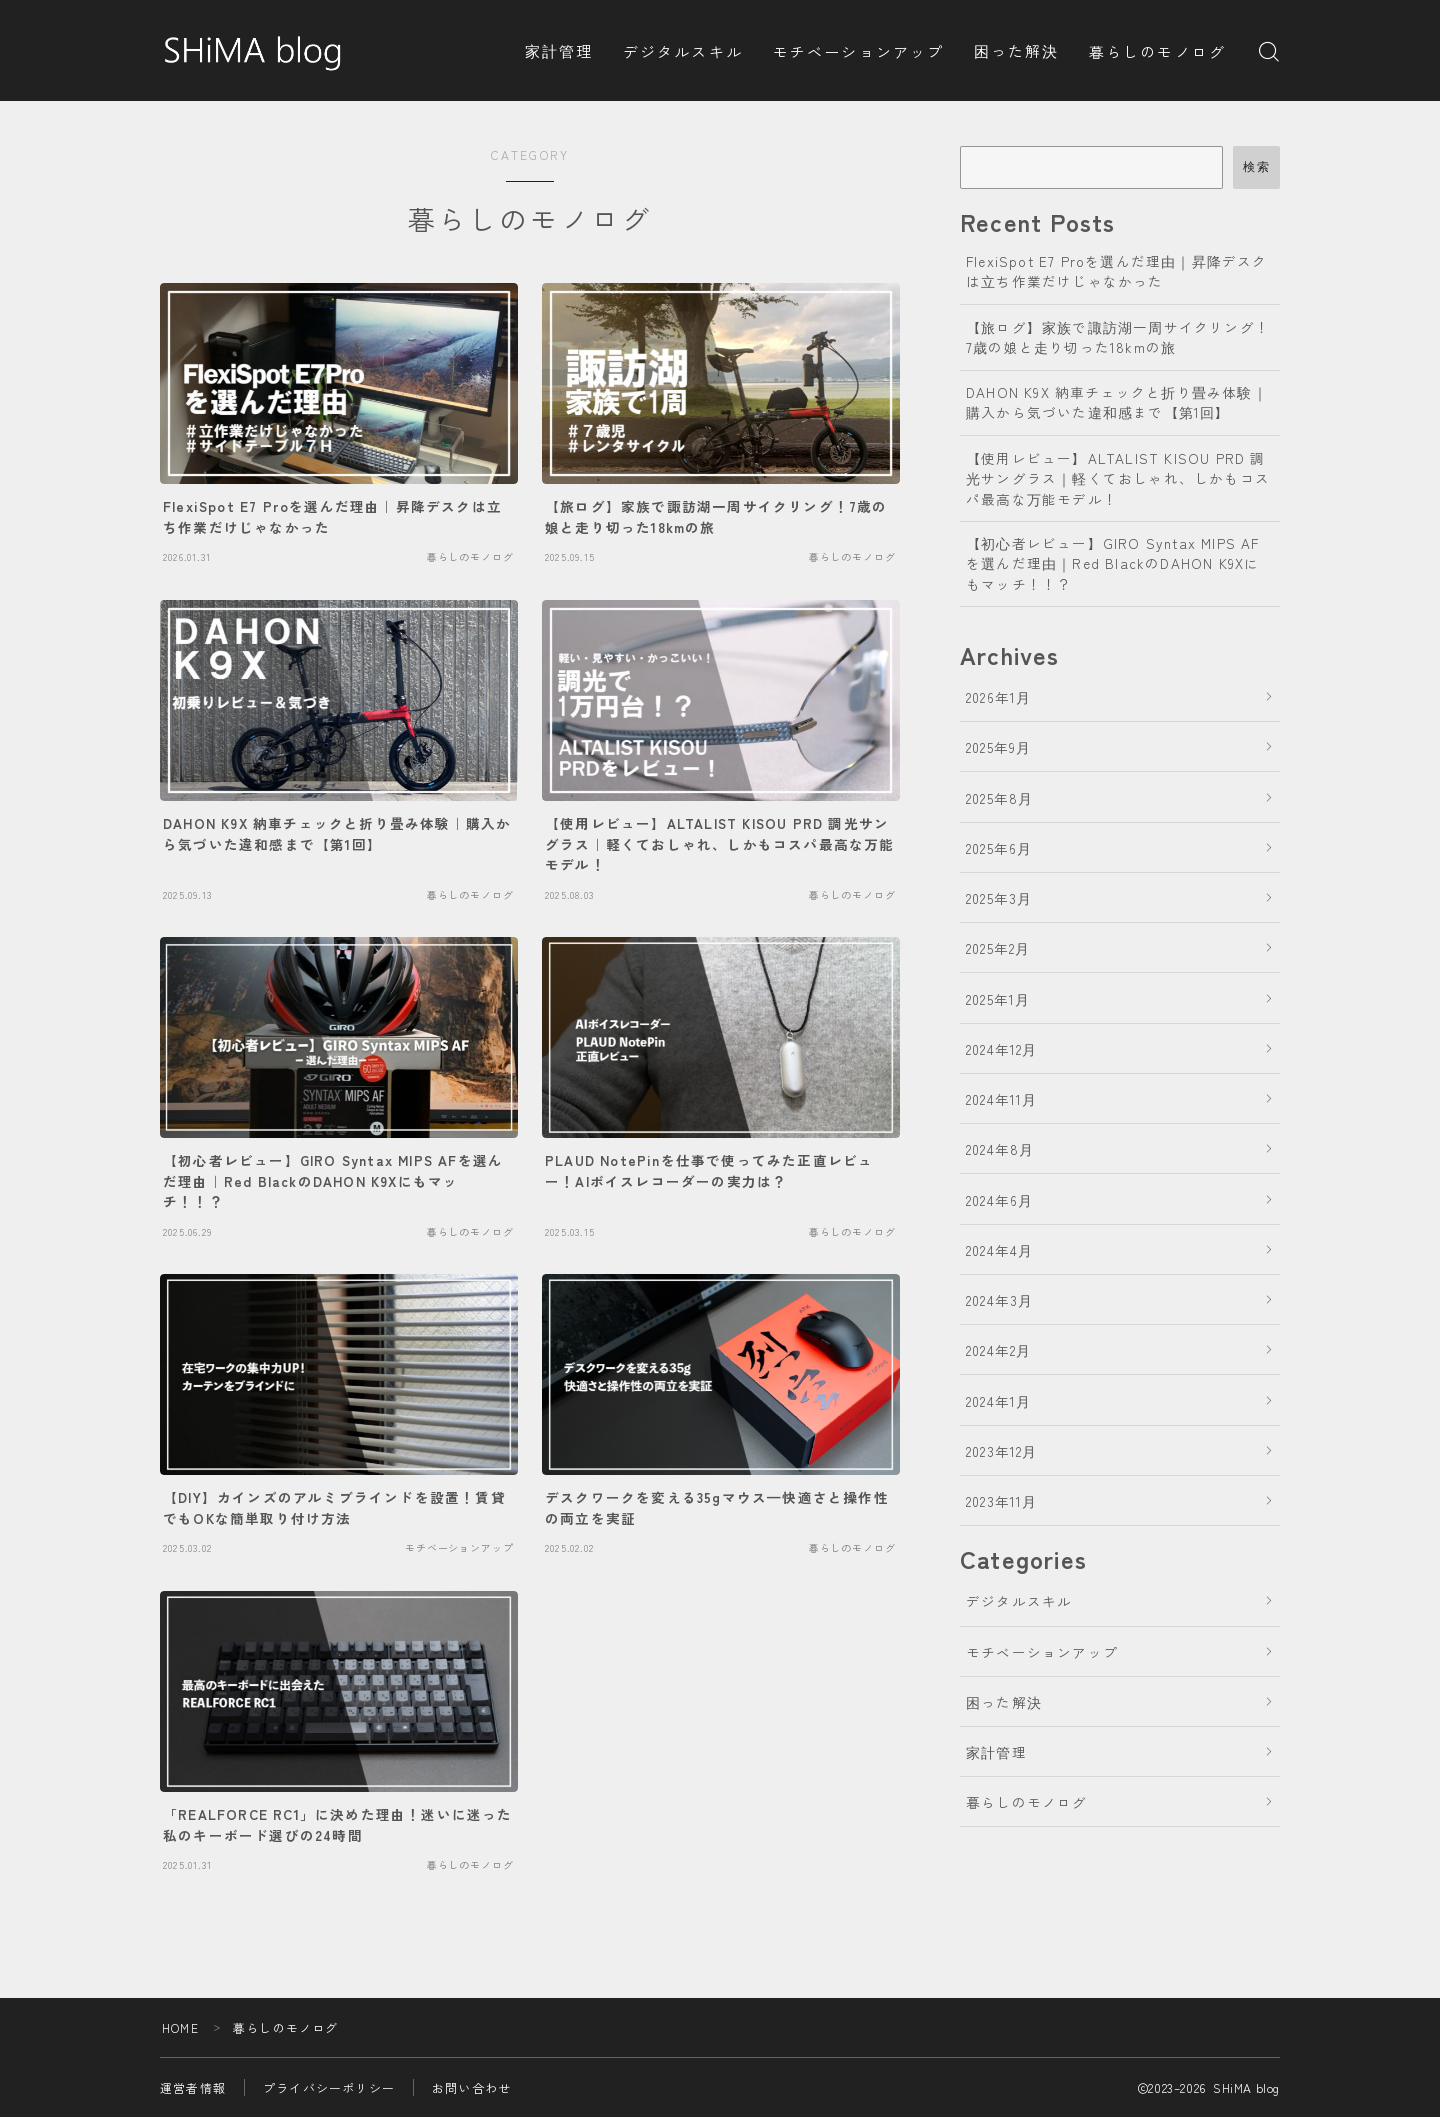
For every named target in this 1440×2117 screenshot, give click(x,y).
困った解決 (1017, 50)
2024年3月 (999, 1300)
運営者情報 (193, 2087)
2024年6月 (999, 1200)
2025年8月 (999, 798)
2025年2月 (998, 948)
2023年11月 (1002, 1501)
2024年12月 (1002, 1049)
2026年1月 (998, 697)
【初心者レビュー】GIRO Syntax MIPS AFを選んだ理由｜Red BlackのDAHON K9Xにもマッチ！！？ (1113, 563)
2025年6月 (999, 848)
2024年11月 (1002, 1099)
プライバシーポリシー (329, 2087)
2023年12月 (1002, 1451)
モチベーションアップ (858, 51)
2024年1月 (998, 1401)
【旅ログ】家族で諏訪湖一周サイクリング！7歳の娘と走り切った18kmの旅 (1118, 337)
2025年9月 (998, 747)
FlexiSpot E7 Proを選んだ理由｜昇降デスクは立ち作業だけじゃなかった (1117, 271)
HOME (180, 2027)
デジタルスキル (683, 51)
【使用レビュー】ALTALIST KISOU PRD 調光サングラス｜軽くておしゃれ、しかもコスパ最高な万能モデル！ (1118, 478)
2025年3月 (999, 898)
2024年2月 (998, 1350)
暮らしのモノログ (1157, 51)
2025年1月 (998, 999)
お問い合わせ (471, 2087)
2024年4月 (999, 1250)
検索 (1256, 167)
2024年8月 (1000, 1149)
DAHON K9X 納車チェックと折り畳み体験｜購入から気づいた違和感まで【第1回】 (1117, 402)
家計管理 (559, 50)
